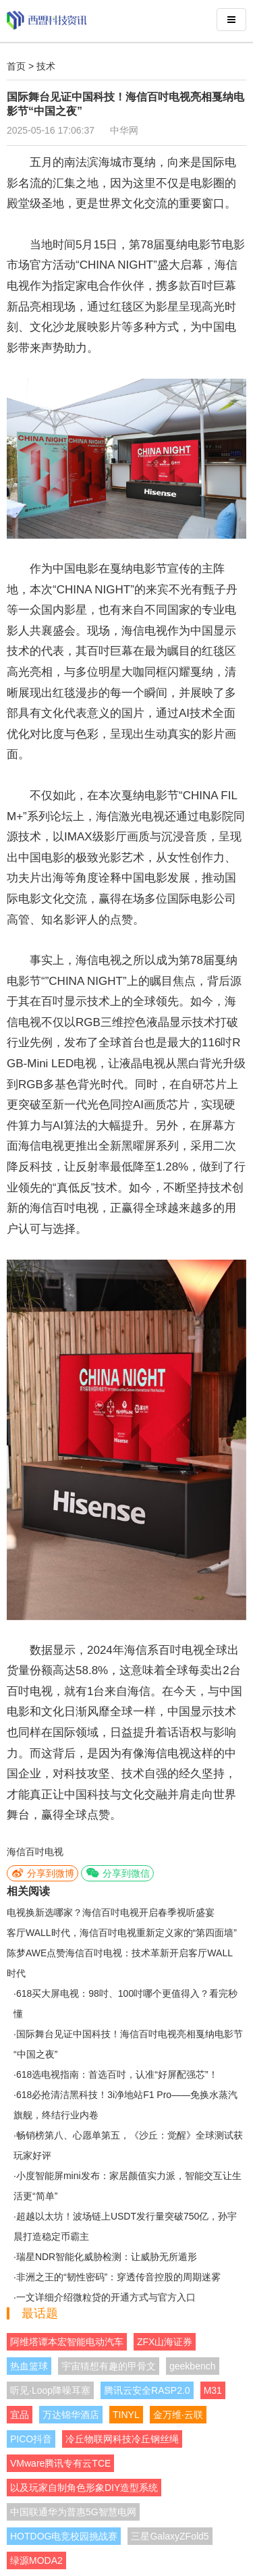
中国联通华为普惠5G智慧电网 (73, 2511)
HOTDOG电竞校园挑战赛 (63, 2536)
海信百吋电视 (35, 1851)
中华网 (124, 130)
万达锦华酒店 (71, 2414)
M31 (213, 2390)
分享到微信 (117, 1873)
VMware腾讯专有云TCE (60, 2463)
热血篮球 (29, 2366)
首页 (16, 66)
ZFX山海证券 (164, 2341)
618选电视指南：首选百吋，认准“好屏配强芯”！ (117, 2074)
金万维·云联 (178, 2414)
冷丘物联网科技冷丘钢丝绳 (122, 2439)
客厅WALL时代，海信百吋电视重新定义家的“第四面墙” (122, 1932)
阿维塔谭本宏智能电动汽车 (66, 2341)
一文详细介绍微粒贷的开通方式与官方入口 (106, 2297)
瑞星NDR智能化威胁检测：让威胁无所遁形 (106, 2256)
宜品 (19, 2414)
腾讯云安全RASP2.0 (147, 2390)
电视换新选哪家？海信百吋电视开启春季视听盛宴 (111, 1912)
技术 (45, 66)
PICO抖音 (31, 2439)
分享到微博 (42, 1873)
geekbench (192, 2366)
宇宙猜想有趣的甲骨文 (108, 2366)
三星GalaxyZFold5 (169, 2536)
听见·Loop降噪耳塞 (50, 2390)
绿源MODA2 (36, 2560)
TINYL (126, 2414)
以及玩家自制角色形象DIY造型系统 (84, 2487)
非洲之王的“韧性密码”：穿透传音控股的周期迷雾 (118, 2277)
